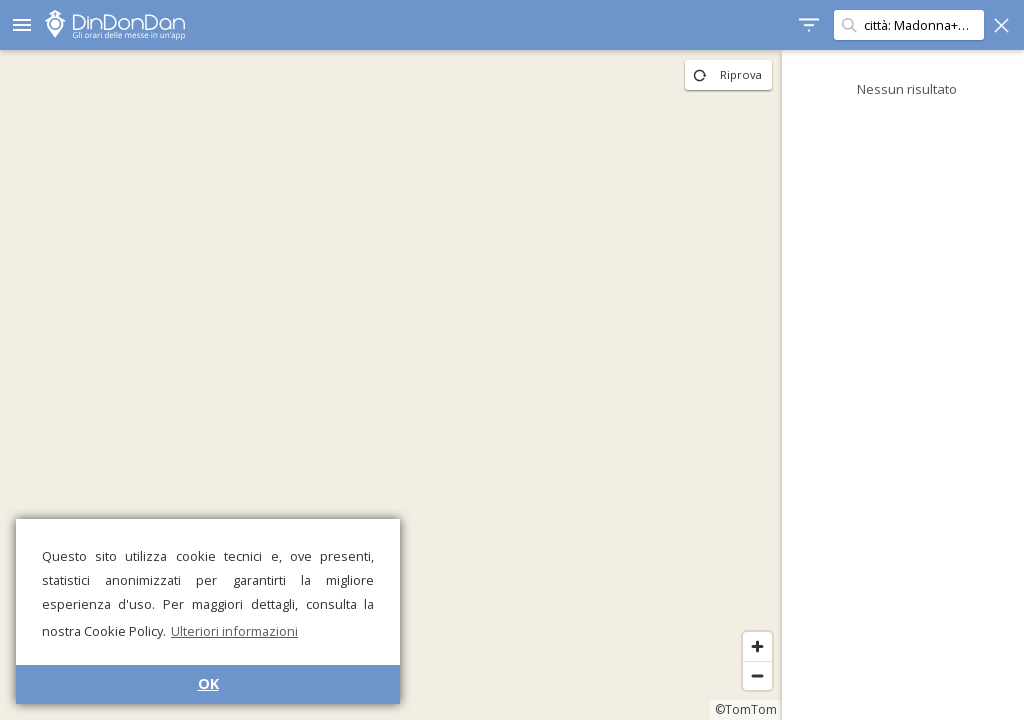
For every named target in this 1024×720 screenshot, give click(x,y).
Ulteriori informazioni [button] (234, 631)
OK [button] (208, 683)
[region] (387, 385)
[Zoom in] (749, 646)
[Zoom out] (749, 675)
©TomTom (738, 709)
